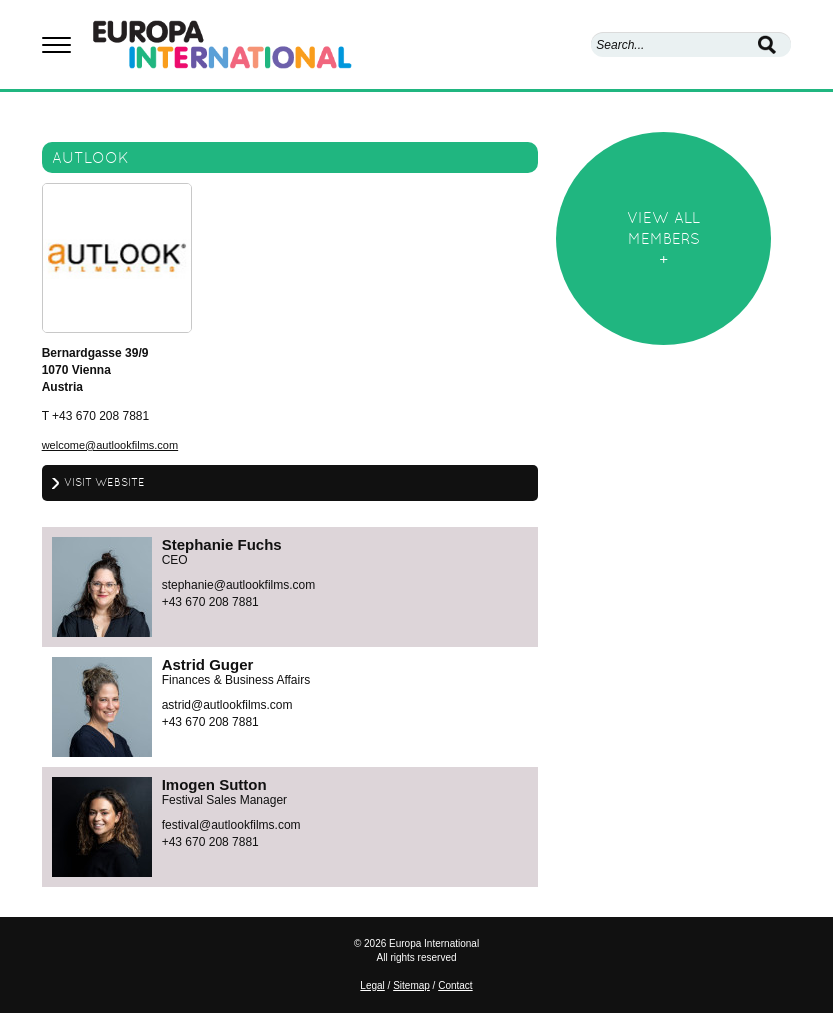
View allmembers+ (663, 238)
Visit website (104, 482)
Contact (455, 985)
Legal (372, 985)
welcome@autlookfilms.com (110, 445)
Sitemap (411, 985)
